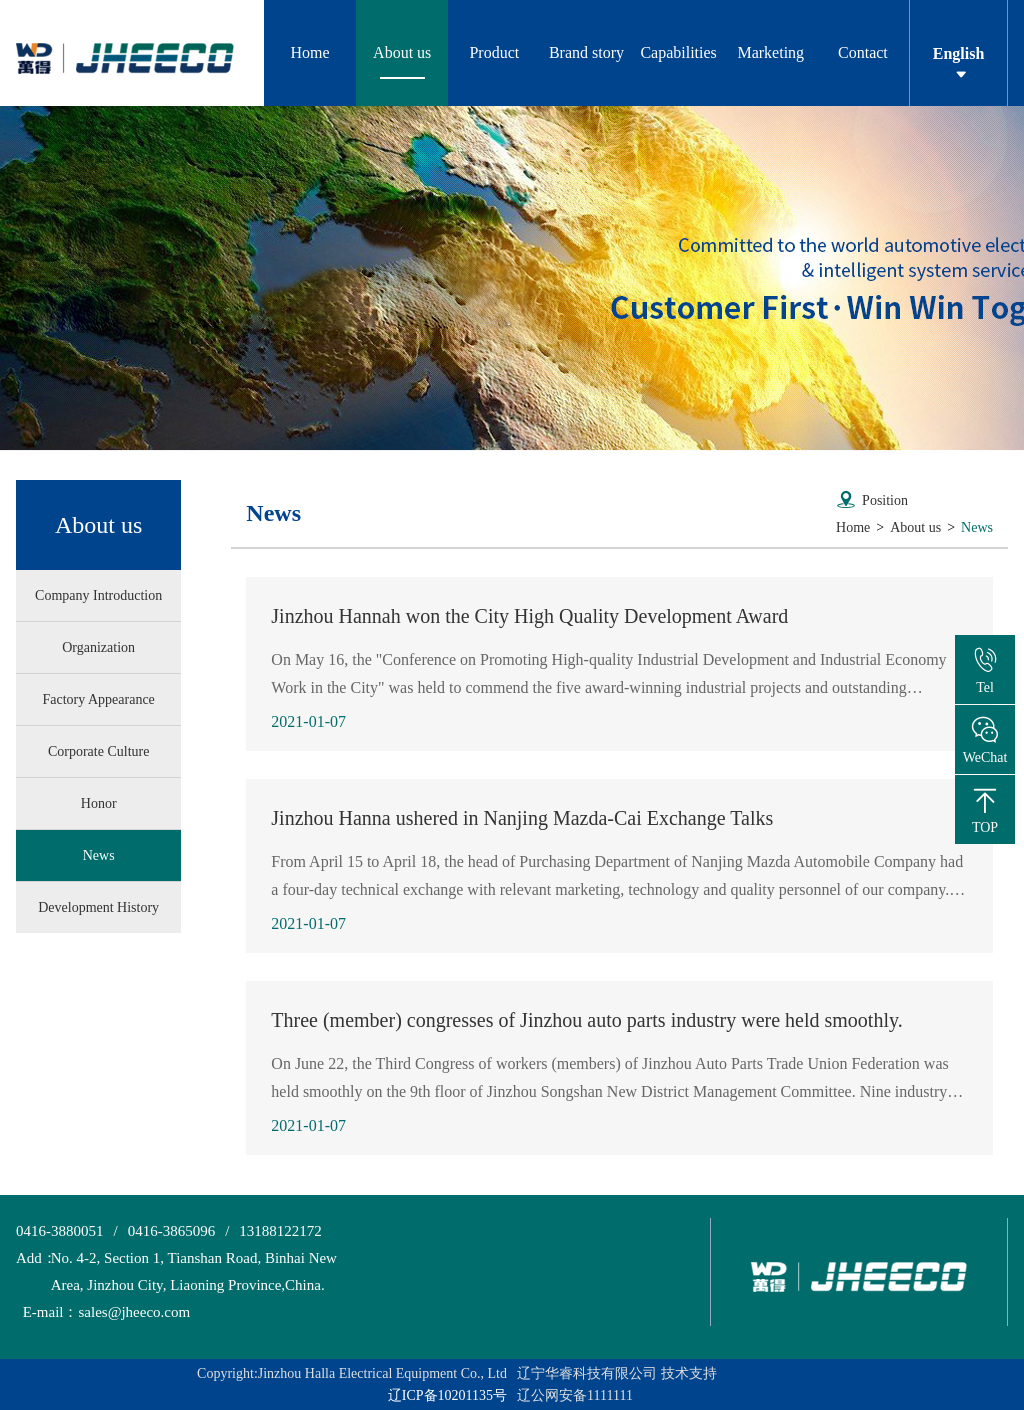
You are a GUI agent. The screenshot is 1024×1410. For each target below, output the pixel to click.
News (99, 855)
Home (310, 52)
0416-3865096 (172, 1231)
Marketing (770, 52)
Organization (98, 647)
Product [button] (494, 52)
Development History (98, 907)
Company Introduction (98, 595)
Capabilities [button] (678, 52)
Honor (99, 803)
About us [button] (402, 52)
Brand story (586, 52)
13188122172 (280, 1231)
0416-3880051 (60, 1231)
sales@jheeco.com (103, 1312)
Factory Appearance (98, 699)
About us (915, 527)
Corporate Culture (98, 751)
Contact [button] (863, 52)
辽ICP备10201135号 (447, 1395)
